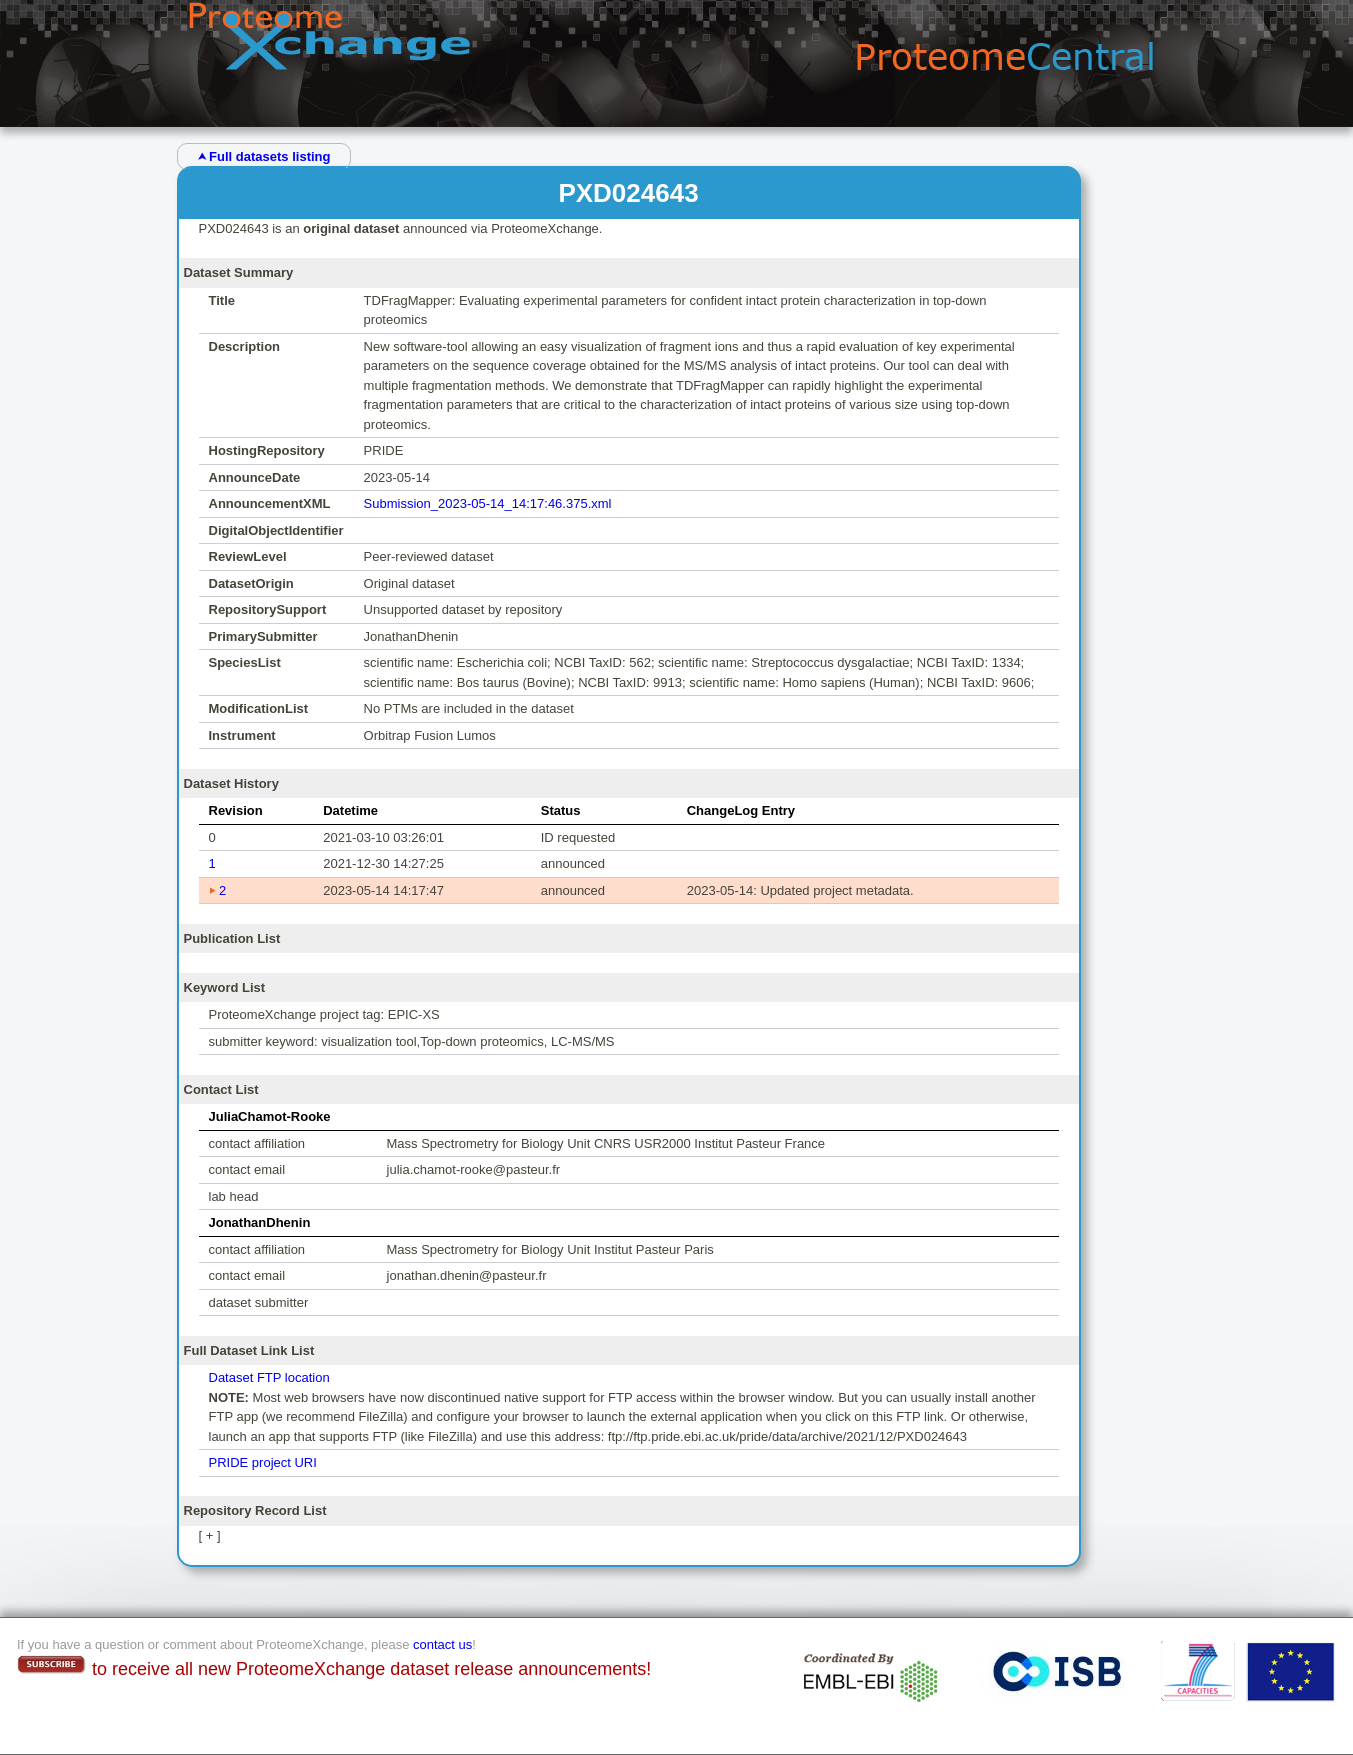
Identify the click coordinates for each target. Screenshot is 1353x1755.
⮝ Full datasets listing (264, 156)
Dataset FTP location (269, 1377)
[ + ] (210, 1535)
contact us (442, 1644)
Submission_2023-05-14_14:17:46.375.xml (488, 503)
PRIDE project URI (263, 1462)
